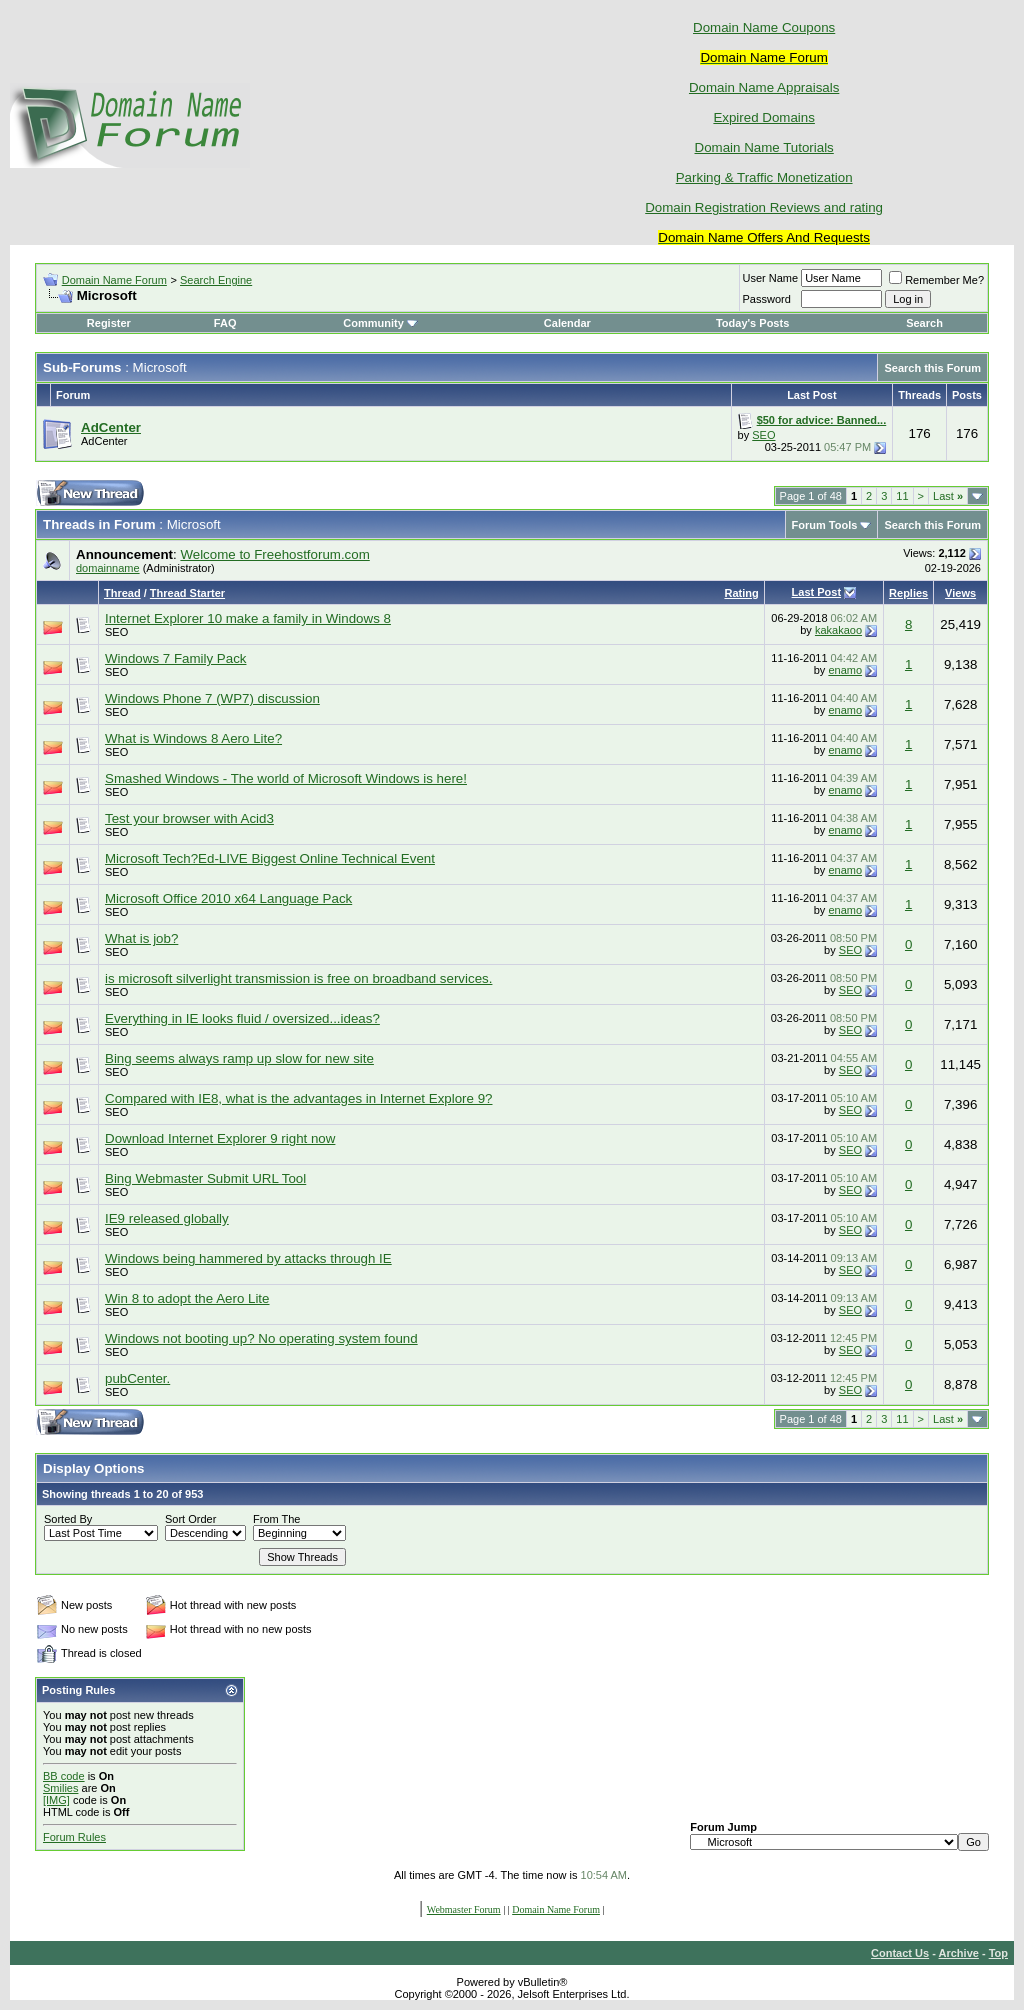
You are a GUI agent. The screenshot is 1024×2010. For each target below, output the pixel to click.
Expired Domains (763, 117)
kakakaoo (838, 630)
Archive (959, 1953)
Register (109, 323)
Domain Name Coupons (764, 27)
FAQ (225, 323)
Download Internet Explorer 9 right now (220, 1138)
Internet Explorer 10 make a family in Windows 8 (248, 618)
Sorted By (68, 1519)
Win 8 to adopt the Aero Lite (187, 1298)
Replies (908, 593)
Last (948, 496)
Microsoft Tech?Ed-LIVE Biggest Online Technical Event (270, 858)
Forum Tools (825, 525)
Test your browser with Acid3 (189, 818)
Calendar (567, 323)
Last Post (817, 592)
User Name (771, 278)
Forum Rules (74, 1837)
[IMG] (56, 1800)
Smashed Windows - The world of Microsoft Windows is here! (286, 778)
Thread (122, 593)
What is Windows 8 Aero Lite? (193, 738)
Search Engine (216, 280)
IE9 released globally (167, 1218)
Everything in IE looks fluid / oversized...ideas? (242, 1018)
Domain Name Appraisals (764, 87)
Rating (741, 593)
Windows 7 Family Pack (175, 658)
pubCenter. (137, 1378)
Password (767, 299)
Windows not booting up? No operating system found (261, 1338)
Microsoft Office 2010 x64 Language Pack (228, 898)
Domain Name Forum (114, 280)
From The (276, 1519)
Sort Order (190, 1519)
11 (902, 496)
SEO (763, 435)
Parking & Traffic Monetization (764, 177)
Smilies (60, 1788)
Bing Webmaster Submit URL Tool (205, 1178)
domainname (108, 568)
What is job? (141, 938)
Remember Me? (936, 280)
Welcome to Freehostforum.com (274, 554)
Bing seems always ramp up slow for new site (239, 1058)
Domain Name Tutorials (764, 147)
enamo (845, 670)
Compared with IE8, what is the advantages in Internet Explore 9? (298, 1098)
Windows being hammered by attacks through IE (248, 1258)
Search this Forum (932, 368)
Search (924, 323)
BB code (64, 1776)
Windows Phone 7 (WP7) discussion (212, 698)
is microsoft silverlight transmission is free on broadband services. (298, 978)
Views (960, 593)
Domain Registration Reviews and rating (764, 207)
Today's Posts (752, 323)
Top (998, 1953)
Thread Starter (187, 593)
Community (380, 323)
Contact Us (900, 1953)
